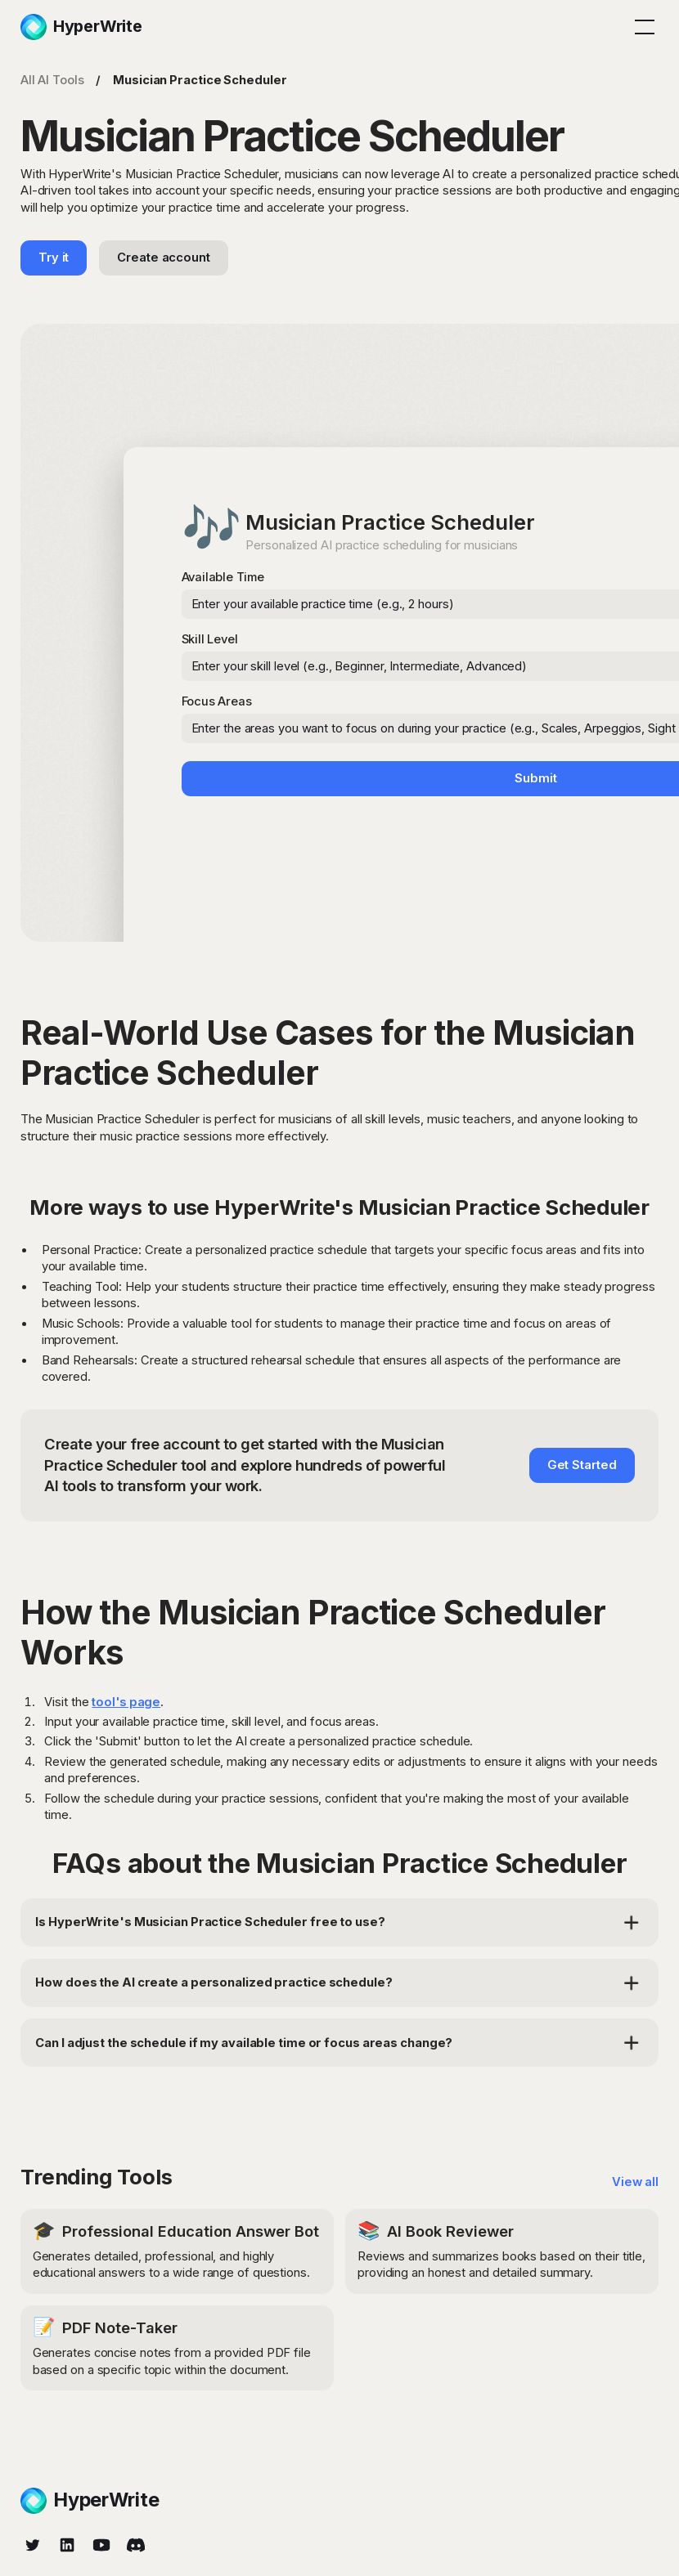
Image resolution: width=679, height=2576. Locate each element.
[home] (81, 27)
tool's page (126, 1702)
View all (635, 2182)
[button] (642, 27)
